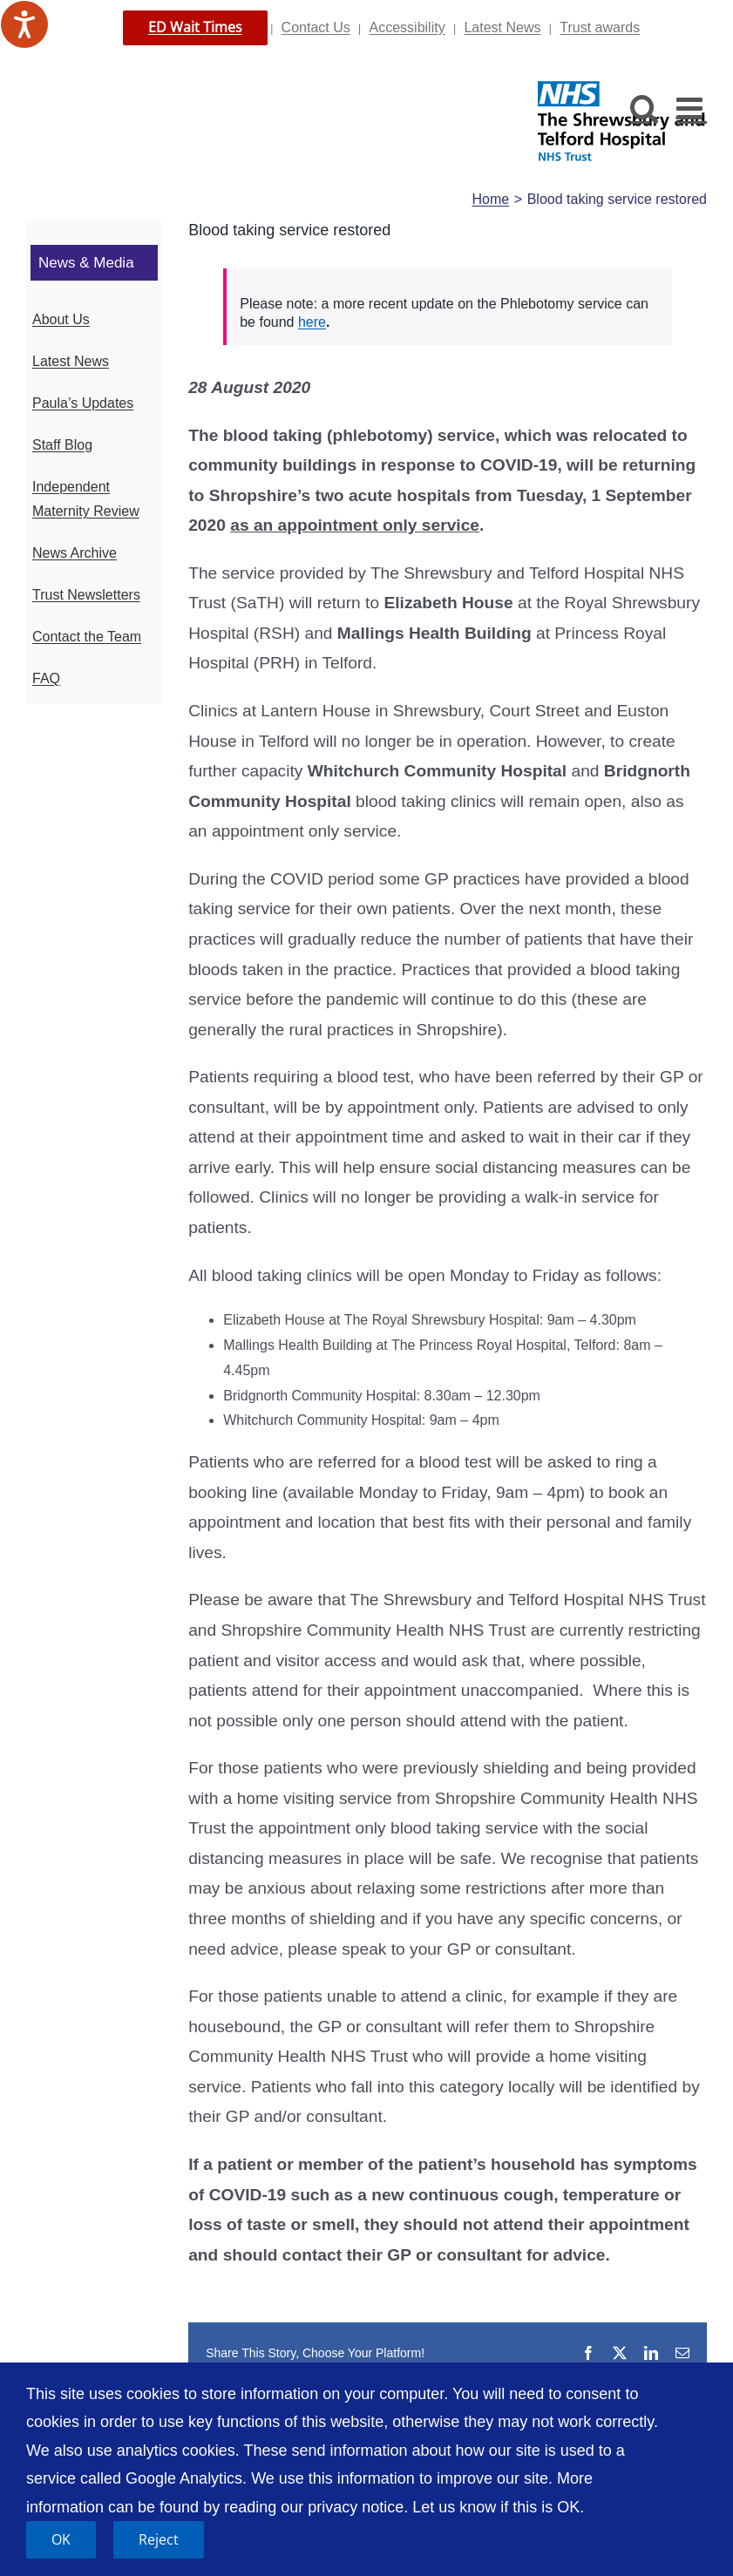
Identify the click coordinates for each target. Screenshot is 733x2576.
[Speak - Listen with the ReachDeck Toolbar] (24, 24)
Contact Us (316, 27)
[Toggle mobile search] (644, 107)
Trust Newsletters (86, 594)
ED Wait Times (195, 27)
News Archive (74, 553)
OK (61, 2539)
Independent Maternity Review (85, 499)
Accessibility (407, 27)
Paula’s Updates (82, 403)
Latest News (502, 27)
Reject (159, 2539)
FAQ (46, 678)
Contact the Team (86, 636)
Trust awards (600, 27)
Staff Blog (62, 444)
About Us (61, 319)
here (312, 322)
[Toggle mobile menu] (691, 107)
